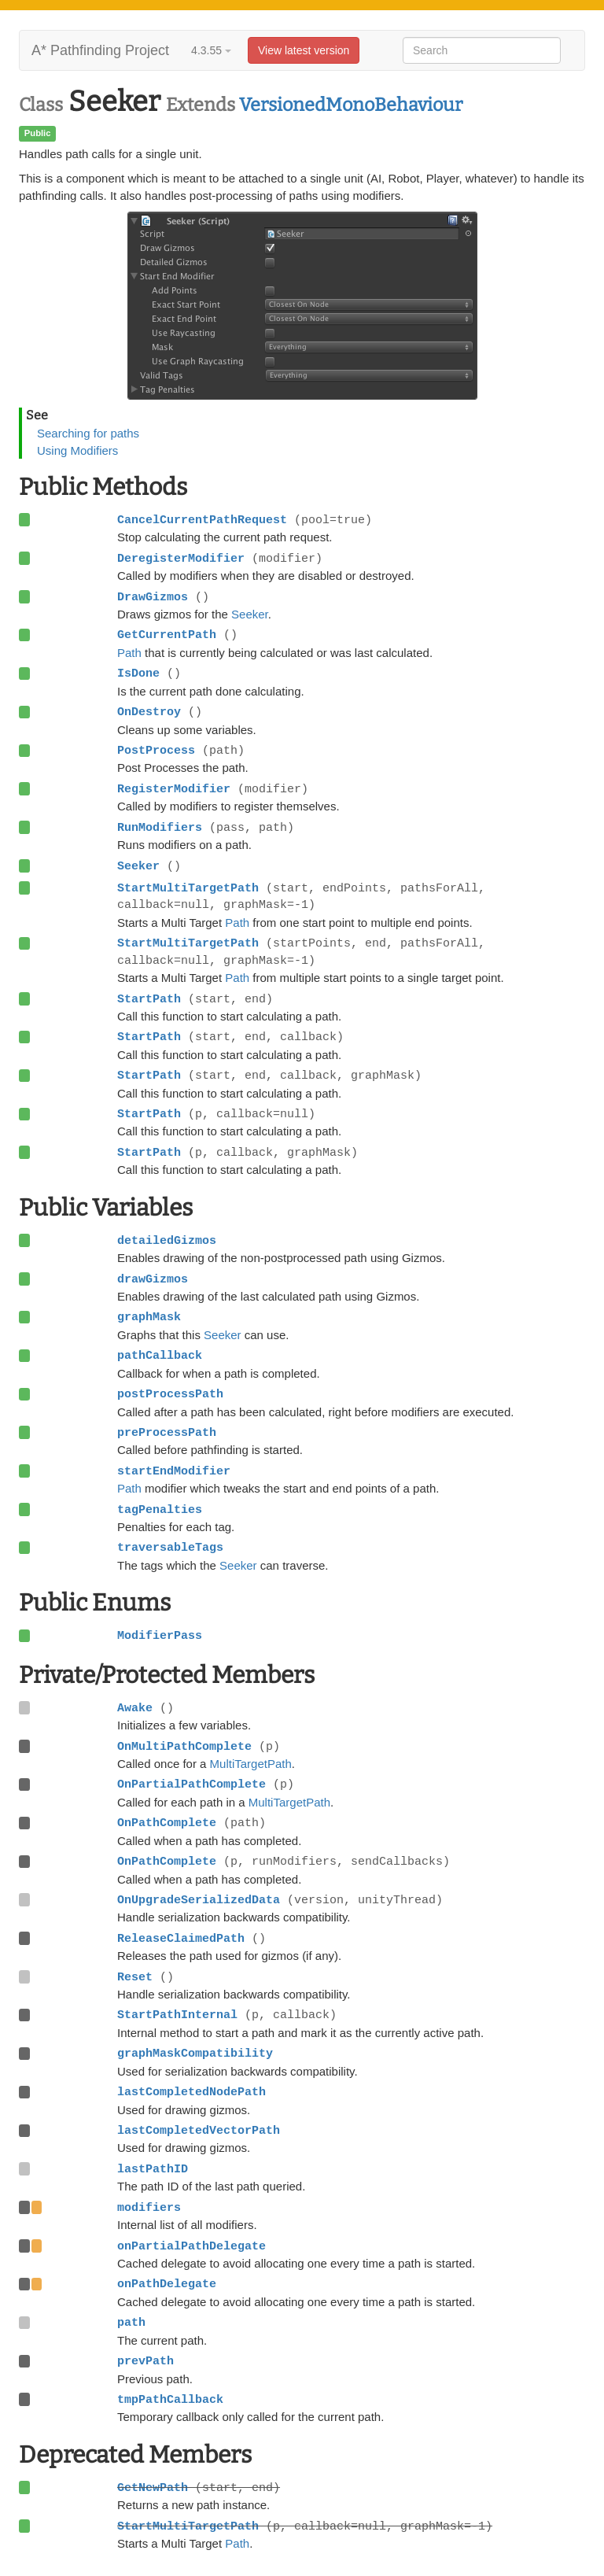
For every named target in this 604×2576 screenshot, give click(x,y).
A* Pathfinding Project (100, 50)
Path (129, 652)
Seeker (249, 614)
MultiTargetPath (251, 1763)
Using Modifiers (77, 450)
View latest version (303, 50)
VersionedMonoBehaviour (350, 105)
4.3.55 (211, 50)
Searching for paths (88, 433)
